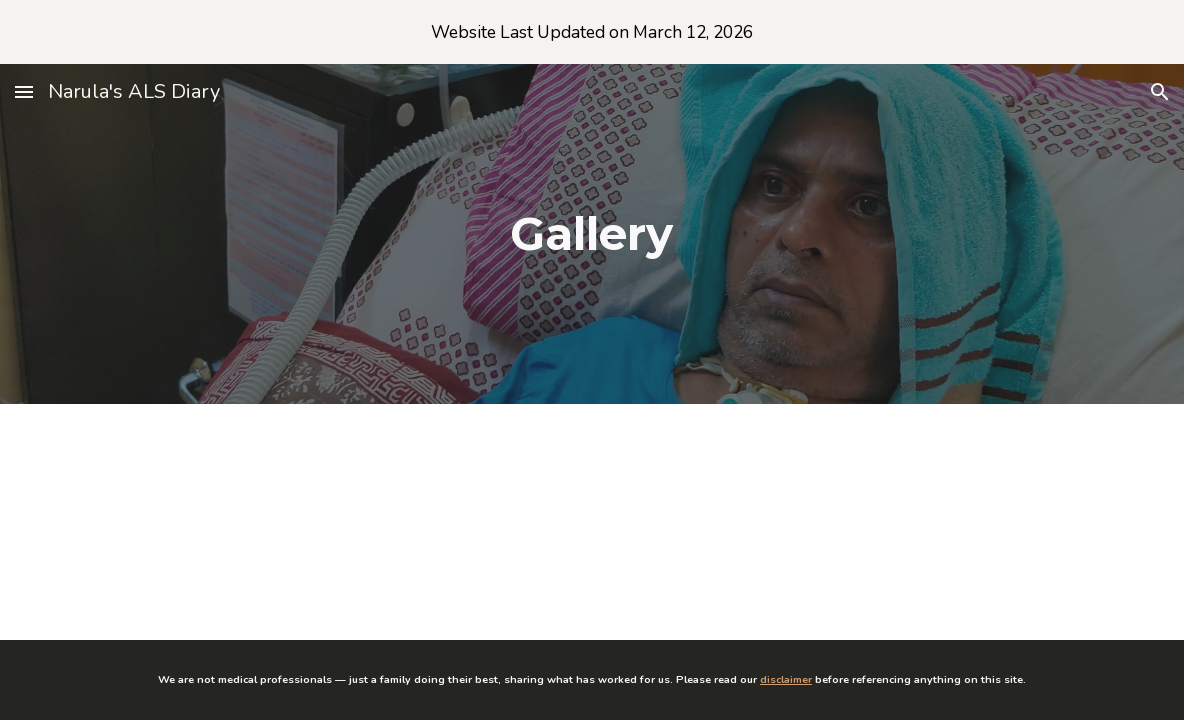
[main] (592, 234)
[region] (592, 32)
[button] (24, 91)
